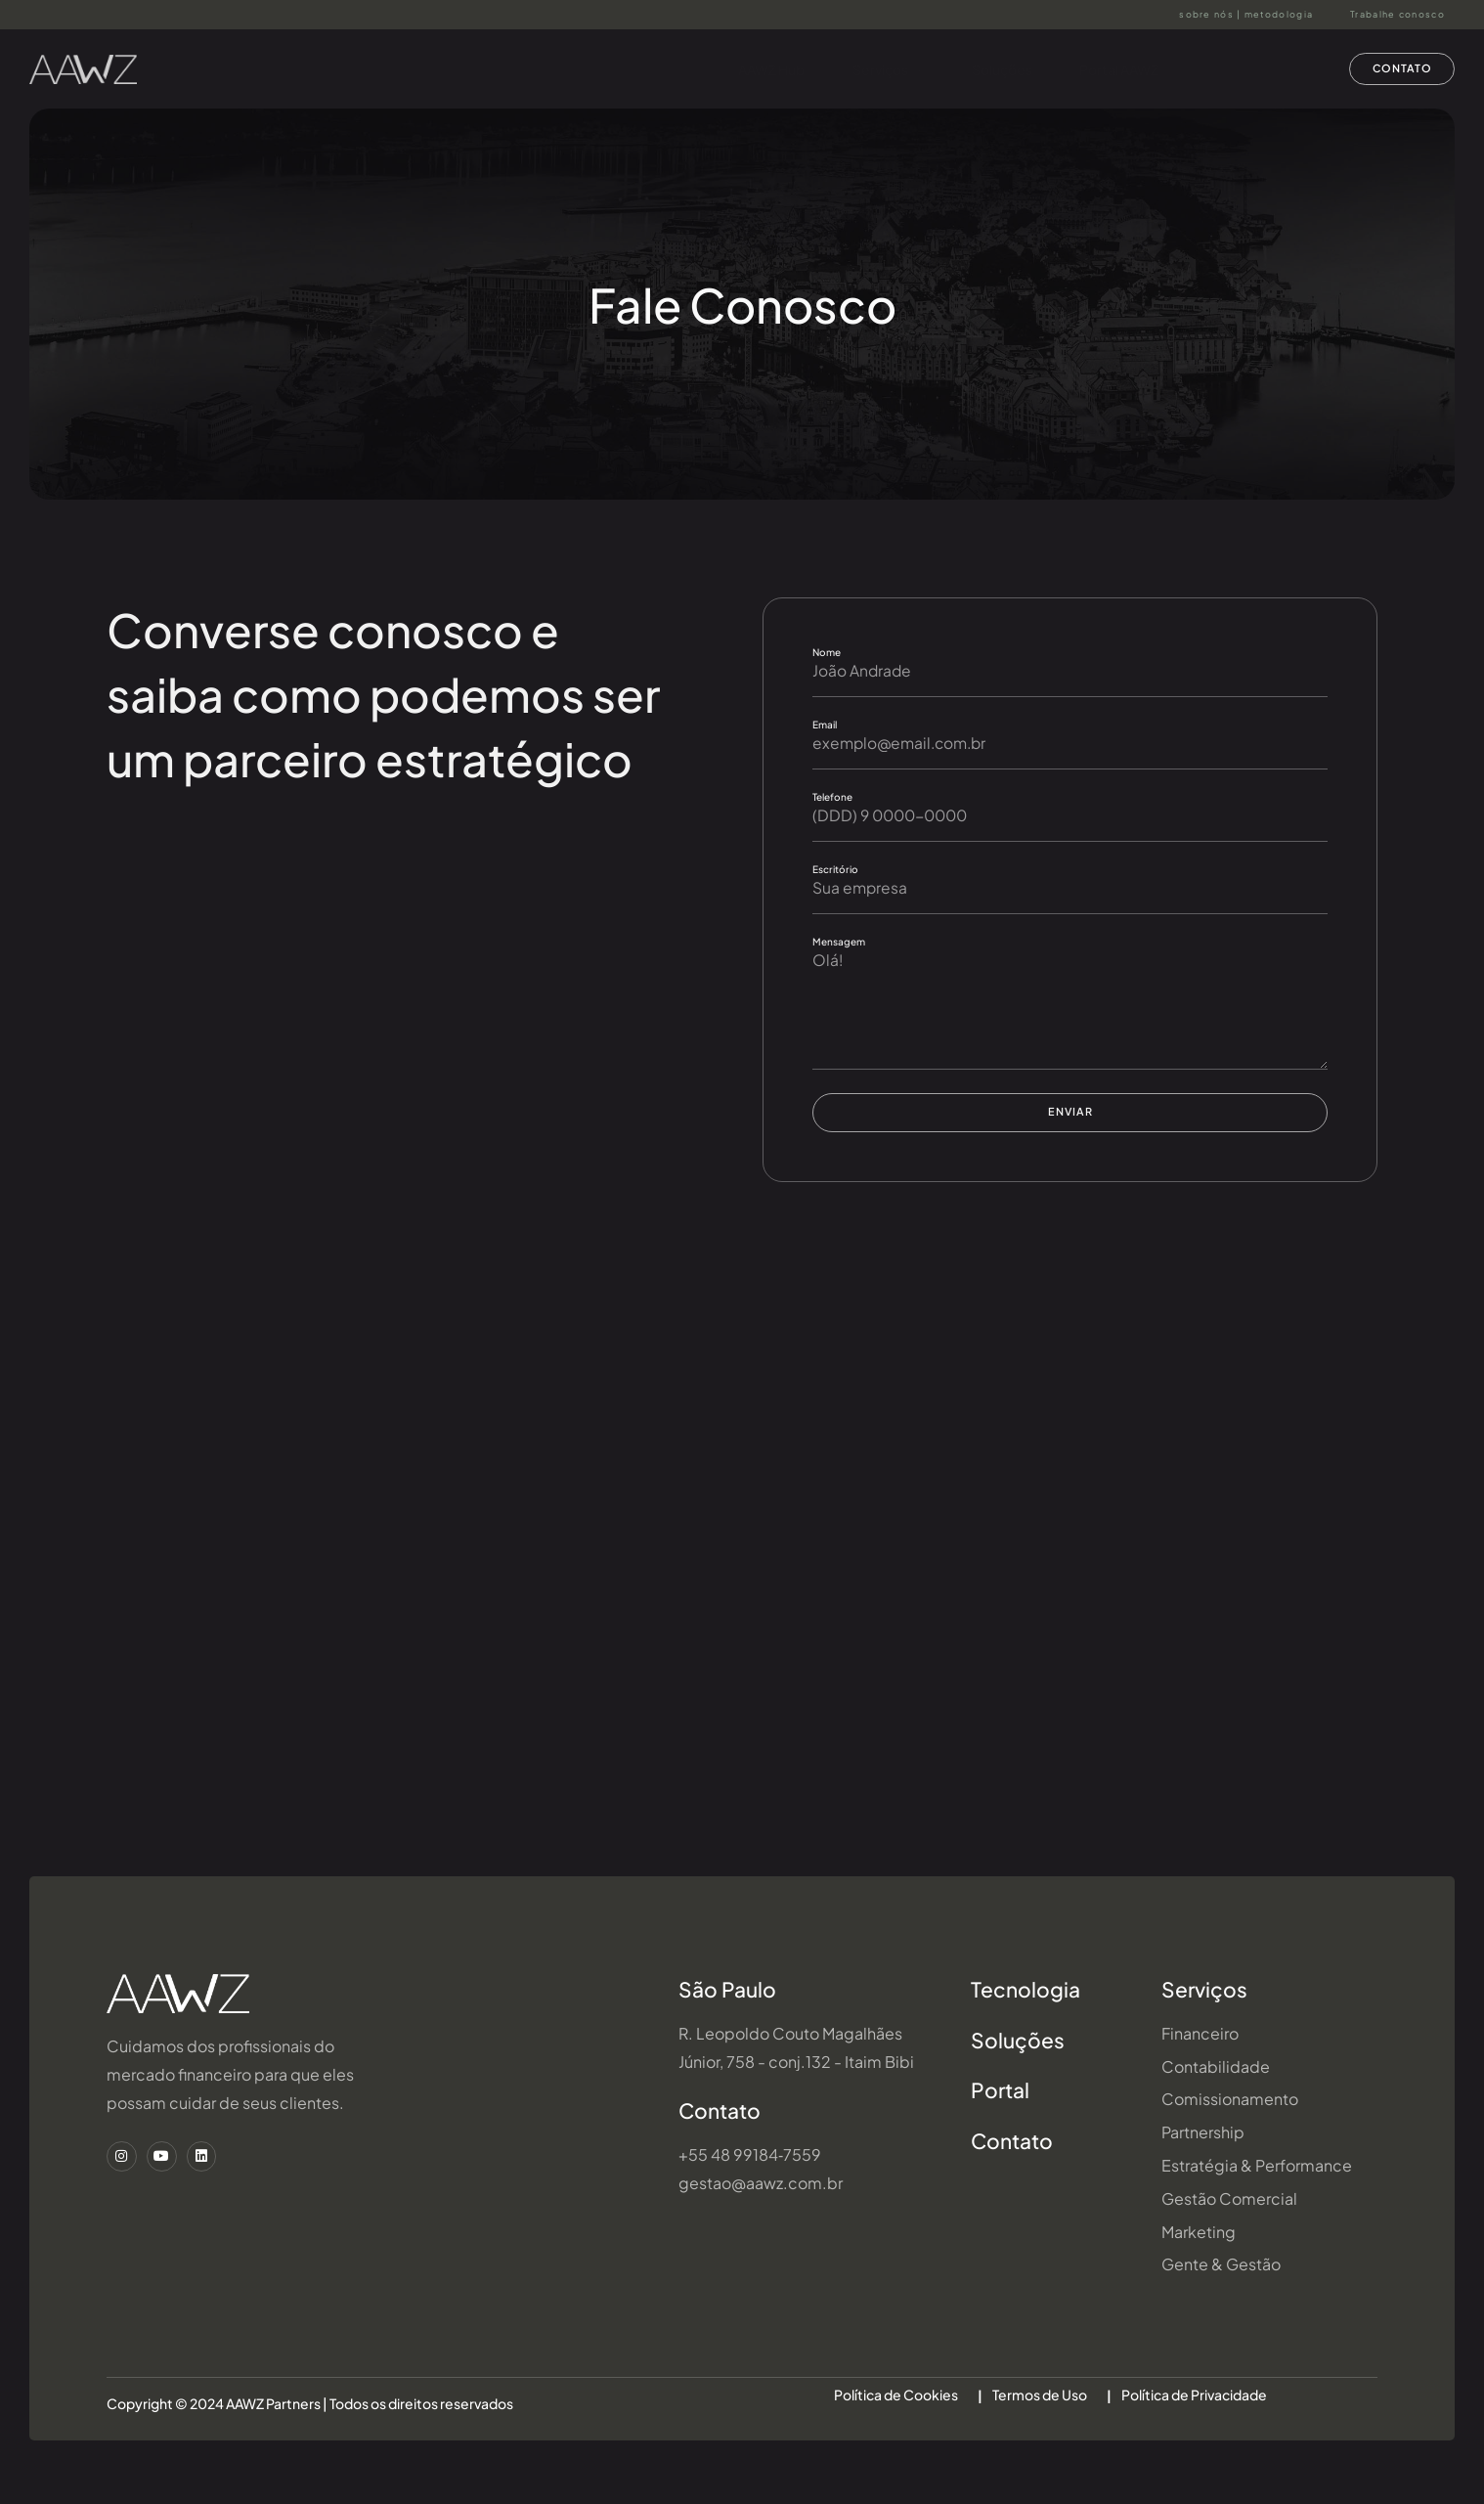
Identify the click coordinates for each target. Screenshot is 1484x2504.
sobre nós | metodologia (1246, 14)
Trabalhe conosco (1397, 14)
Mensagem (838, 944)
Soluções (988, 69)
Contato (719, 2145)
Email (824, 725)
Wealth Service (1244, 69)
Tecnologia (1025, 2024)
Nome (826, 652)
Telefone (832, 799)
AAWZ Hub (755, 69)
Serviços (873, 69)
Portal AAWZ (1107, 69)
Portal (1000, 2125)
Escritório (835, 872)
